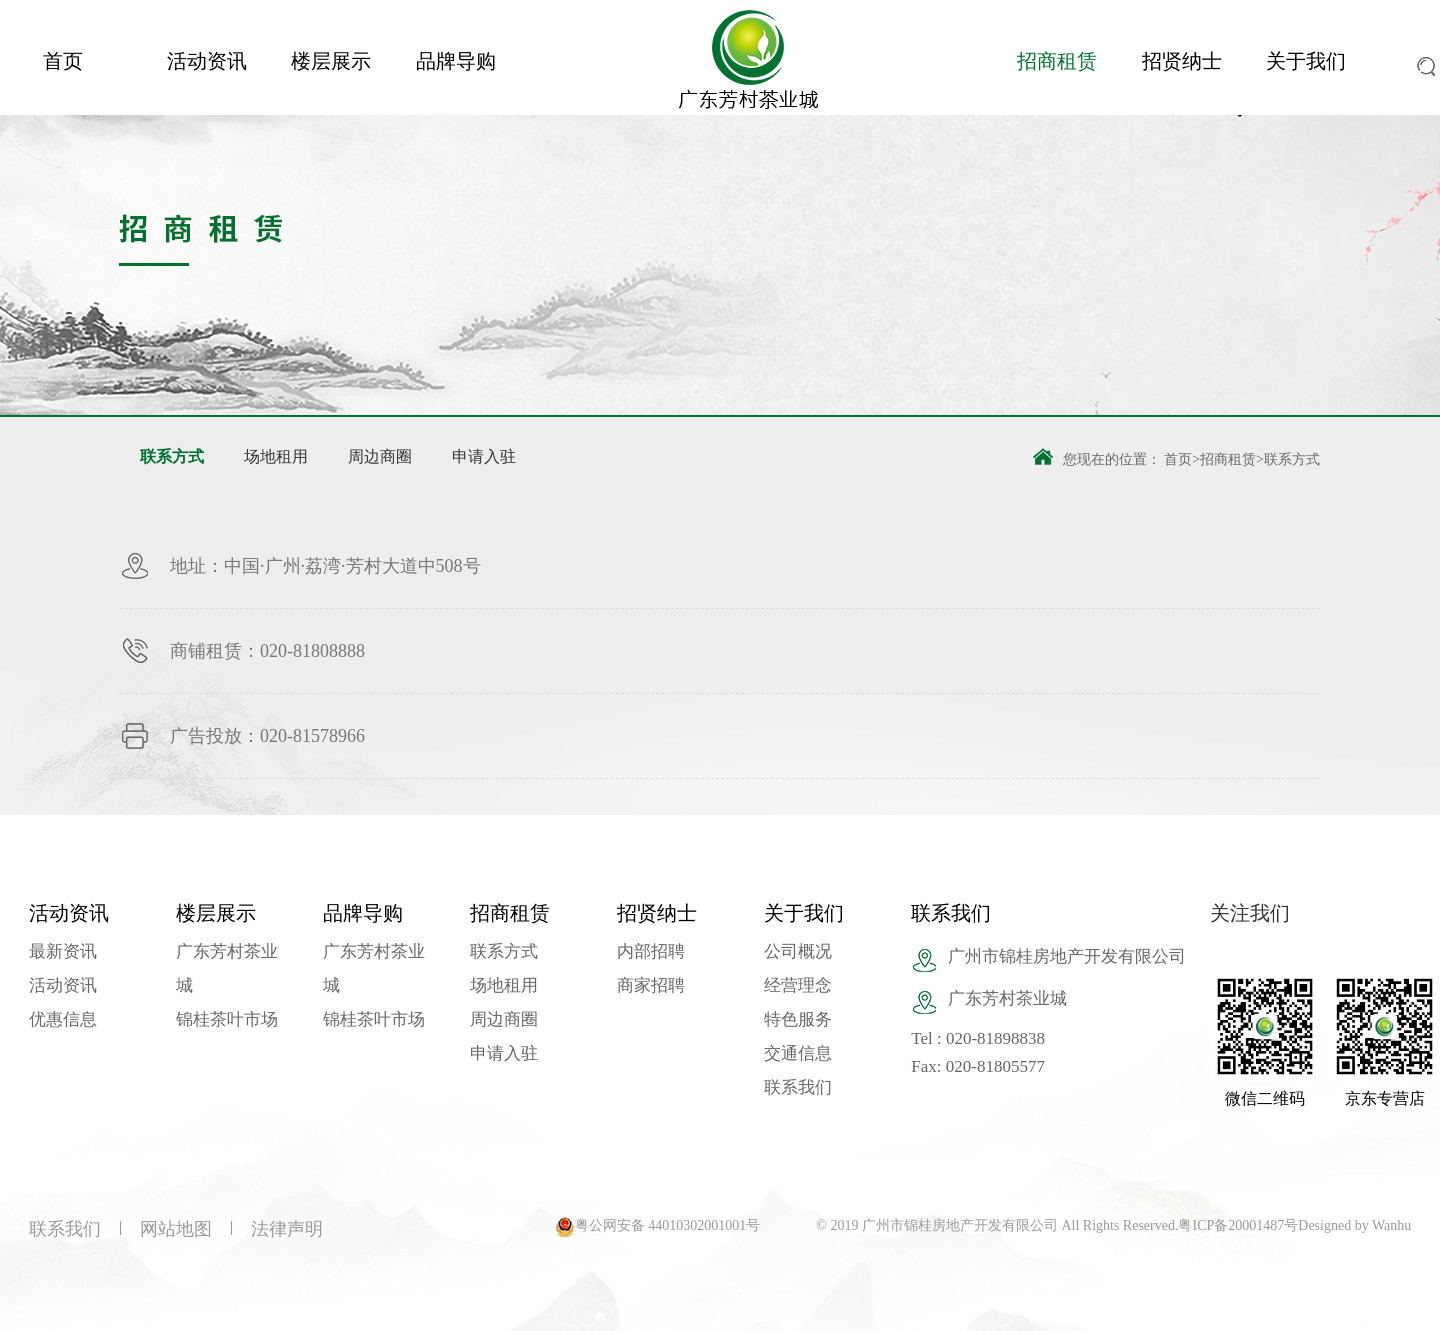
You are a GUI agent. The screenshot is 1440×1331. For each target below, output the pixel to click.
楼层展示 (331, 61)
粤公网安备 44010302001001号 (668, 1225)
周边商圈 (380, 456)
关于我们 (1306, 61)
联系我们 (798, 1087)
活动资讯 (207, 61)
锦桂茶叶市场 (227, 1019)
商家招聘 (651, 985)
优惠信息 (63, 1019)
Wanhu (1391, 1225)
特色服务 (798, 1019)
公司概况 (798, 951)
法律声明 (287, 1229)
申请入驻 (484, 456)
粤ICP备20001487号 (1238, 1225)
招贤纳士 (1182, 61)
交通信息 (798, 1053)
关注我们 (1250, 913)
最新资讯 (63, 951)
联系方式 (172, 456)
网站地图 (176, 1229)
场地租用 (276, 456)
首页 (63, 61)
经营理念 (798, 985)
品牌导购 (456, 61)
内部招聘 (651, 951)
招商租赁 (1057, 61)
